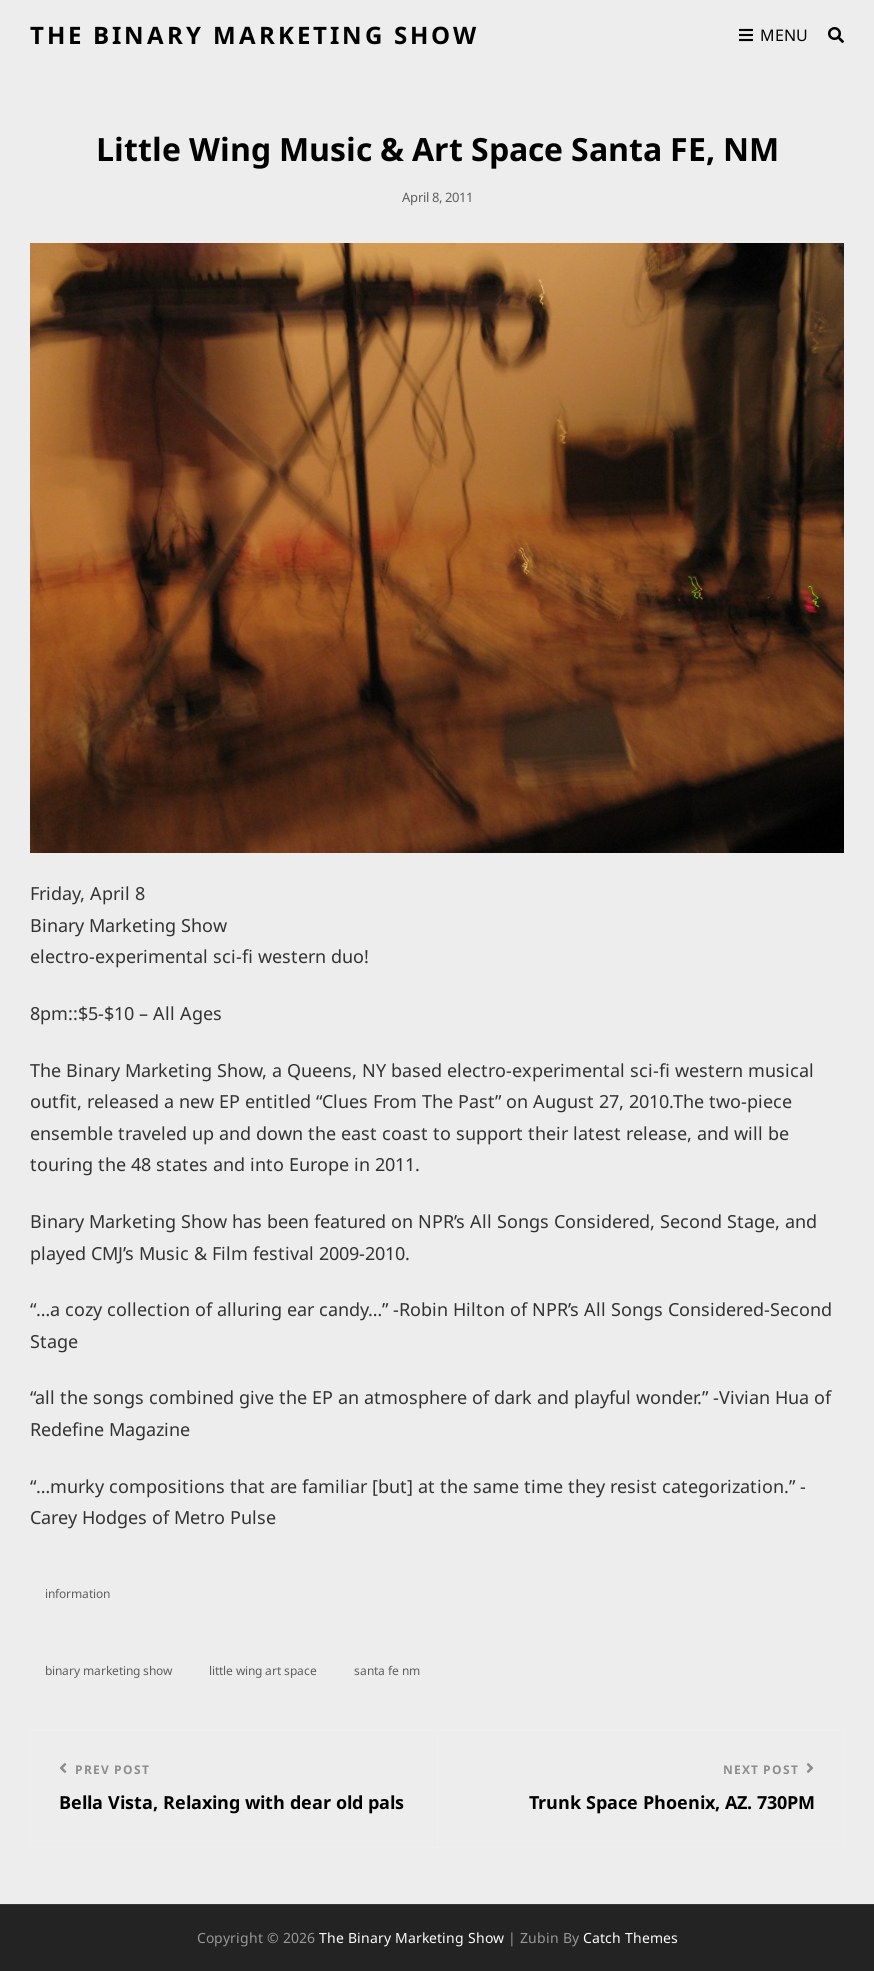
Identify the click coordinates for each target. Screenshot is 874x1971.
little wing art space (263, 1670)
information (77, 1593)
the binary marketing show (254, 34)
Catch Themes (630, 1937)
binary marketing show (108, 1670)
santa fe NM (387, 1670)
